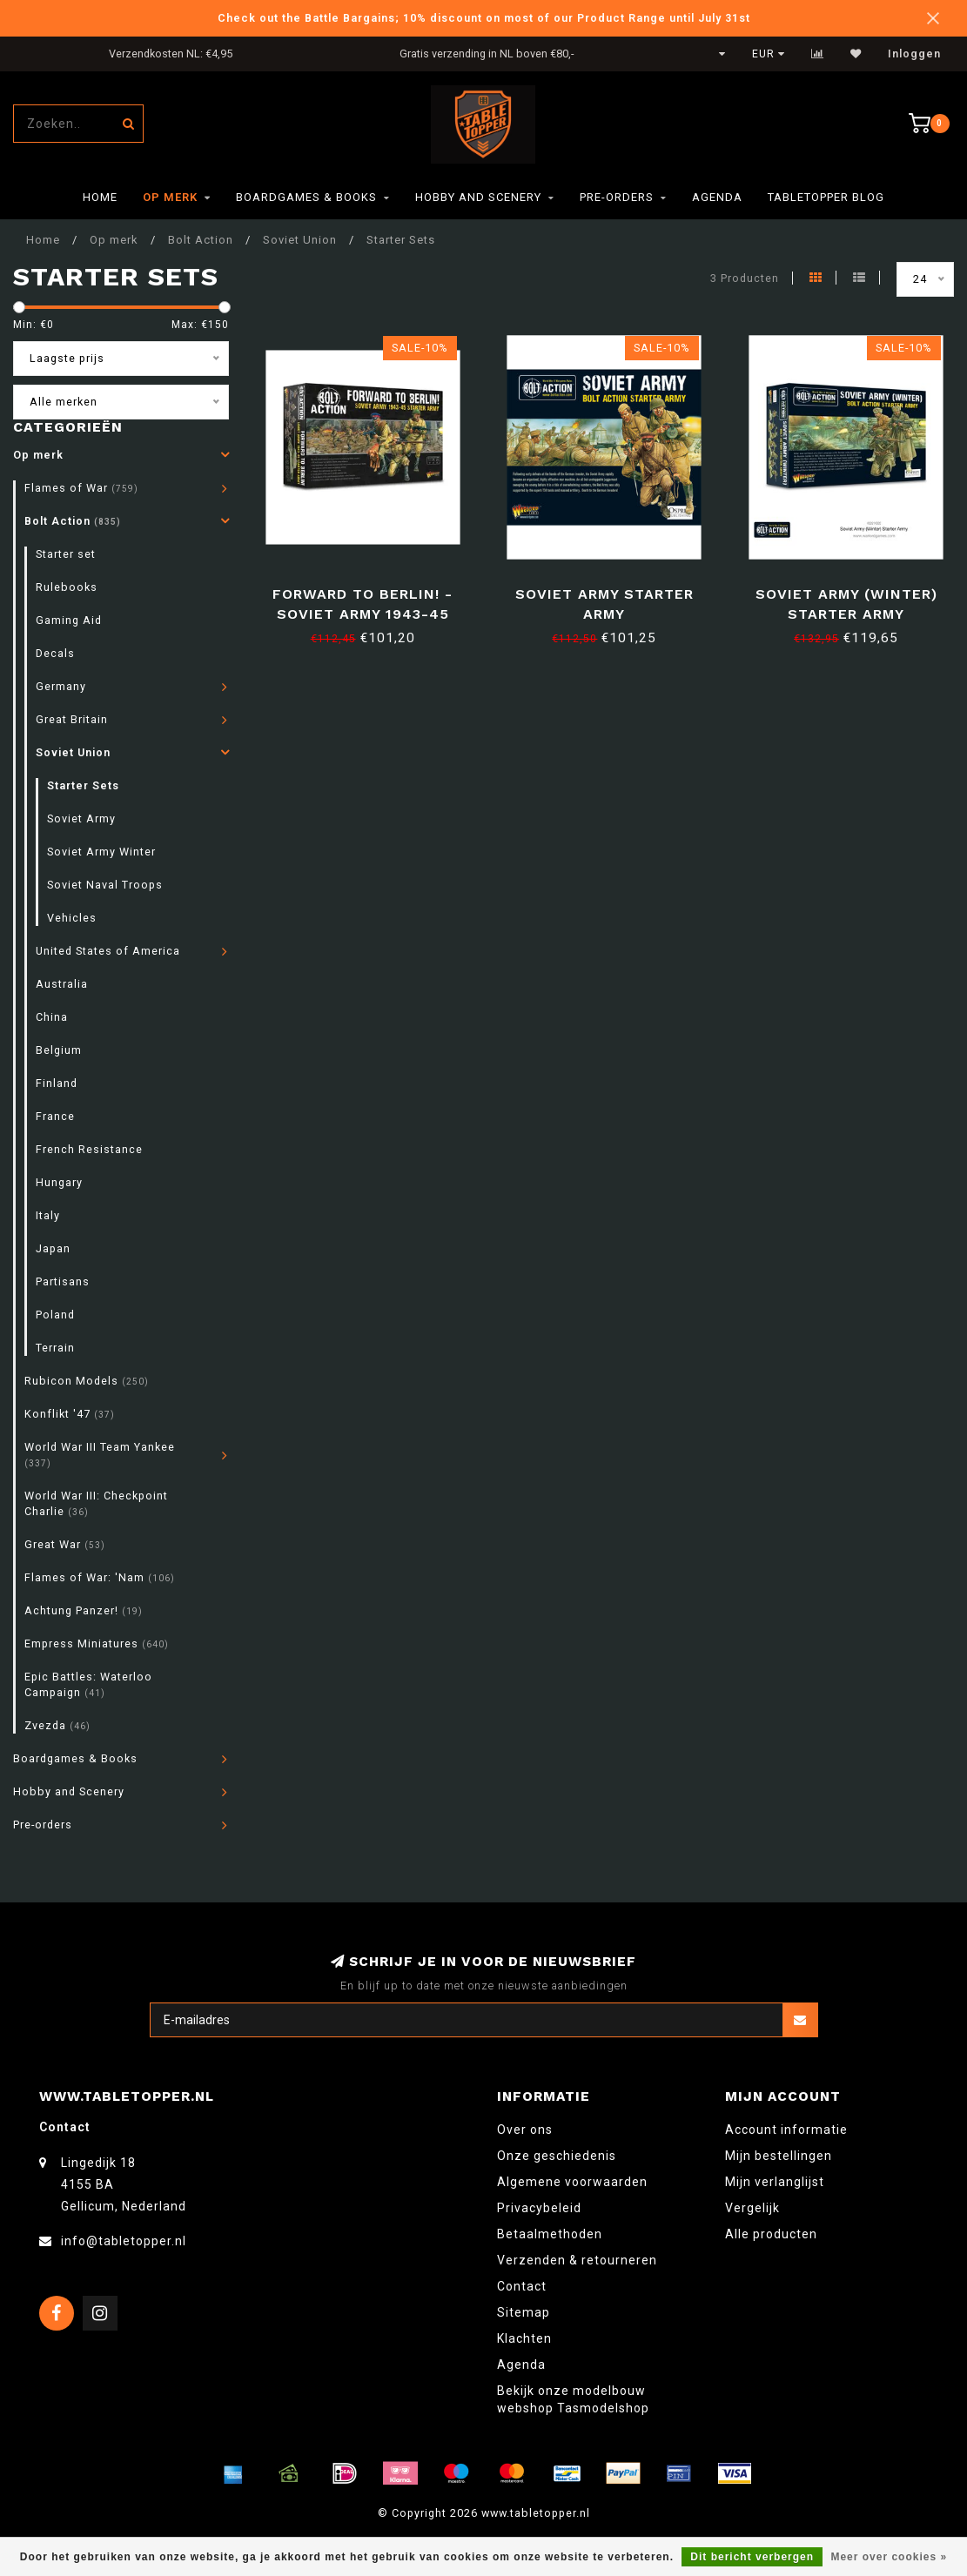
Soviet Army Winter (101, 851)
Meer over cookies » (888, 2557)
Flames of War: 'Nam (99, 1577)
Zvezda (57, 1725)
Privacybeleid (539, 2208)
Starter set (66, 553)
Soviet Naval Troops (105, 884)
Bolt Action (72, 520)
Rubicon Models (86, 1380)
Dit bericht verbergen (752, 2557)
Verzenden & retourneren (577, 2260)
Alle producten (771, 2234)
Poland (55, 1314)
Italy (48, 1215)
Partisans (63, 1281)
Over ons (525, 2130)
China (52, 1016)
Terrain (55, 1347)
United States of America (108, 950)
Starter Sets (83, 785)
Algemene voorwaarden (572, 2182)
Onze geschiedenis (556, 2156)
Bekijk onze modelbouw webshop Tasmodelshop (573, 2399)
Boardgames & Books (306, 197)
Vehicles (72, 917)
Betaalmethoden (549, 2234)
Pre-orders (617, 197)
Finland (56, 1083)
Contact (522, 2286)
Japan (53, 1248)
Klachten (524, 2338)
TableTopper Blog (826, 197)
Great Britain (72, 719)
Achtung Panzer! (83, 1610)
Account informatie (786, 2130)
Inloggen (914, 54)
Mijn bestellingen (778, 2156)
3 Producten (744, 278)
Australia (62, 983)
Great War (64, 1544)
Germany (61, 686)
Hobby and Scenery (478, 197)
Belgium (59, 1050)
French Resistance (89, 1149)
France (55, 1116)
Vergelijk (752, 2208)
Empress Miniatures (96, 1643)
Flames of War (81, 487)
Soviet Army (81, 818)
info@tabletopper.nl (123, 2241)
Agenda (717, 197)
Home (100, 197)
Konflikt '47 (69, 1413)
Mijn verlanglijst (774, 2182)
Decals (55, 653)
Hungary (59, 1182)
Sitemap (523, 2312)
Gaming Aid (69, 620)
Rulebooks (66, 587)
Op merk (170, 197)
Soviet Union (73, 752)
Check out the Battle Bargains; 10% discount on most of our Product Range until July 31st (484, 17)
